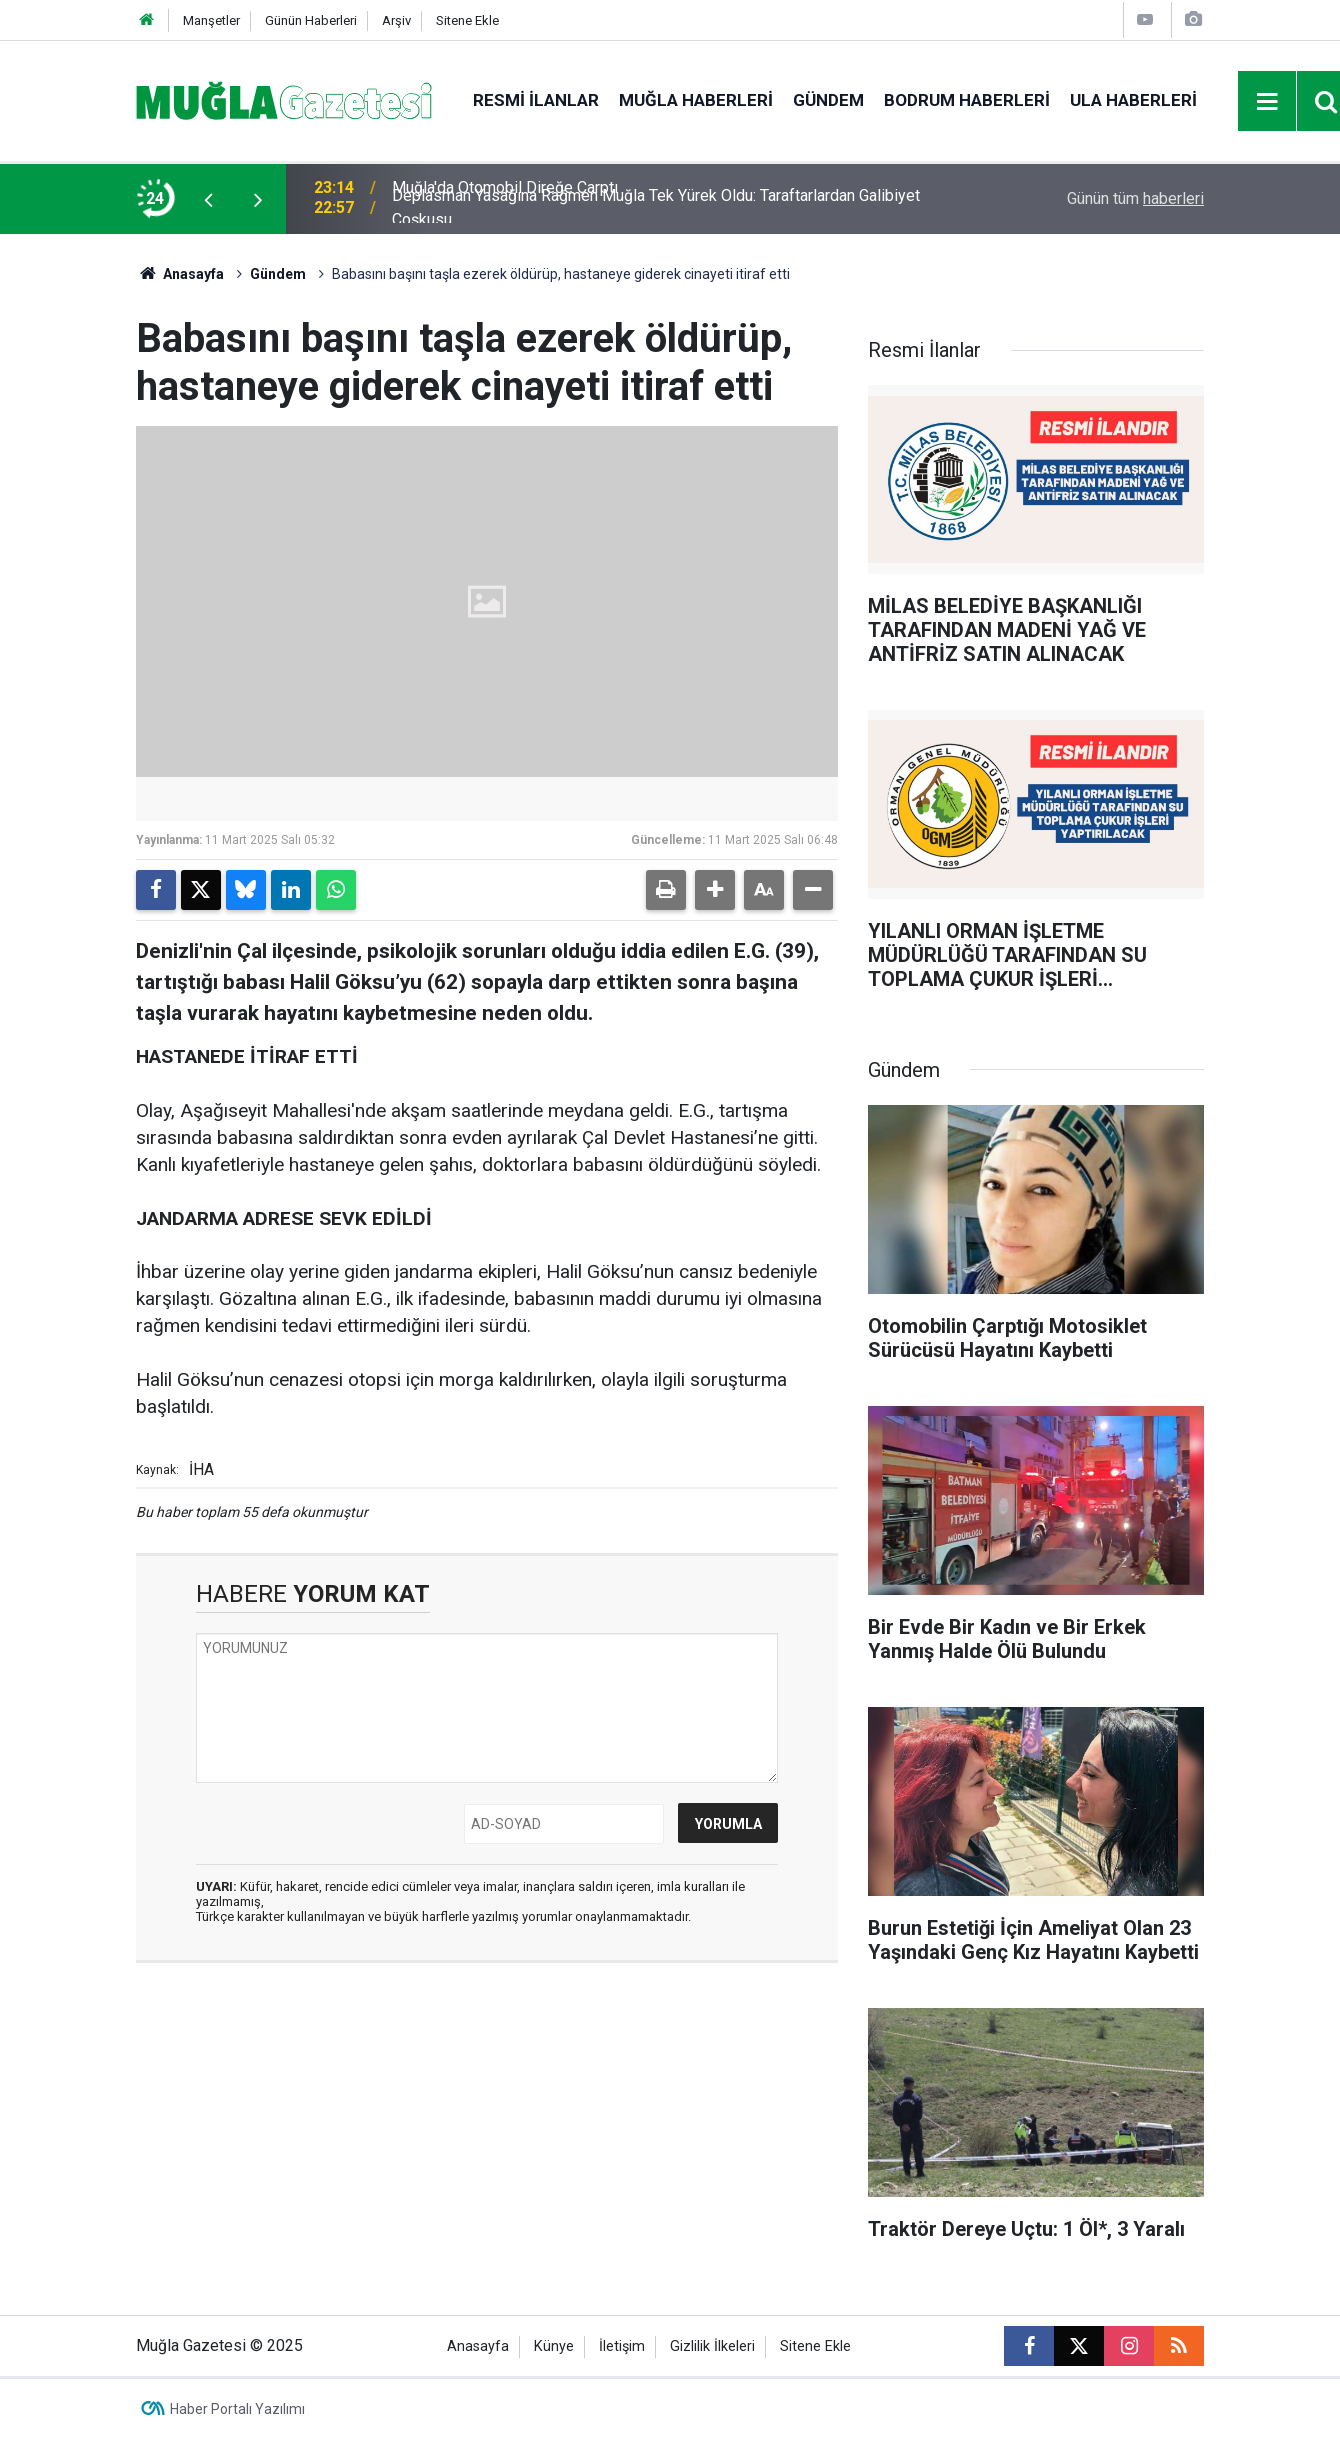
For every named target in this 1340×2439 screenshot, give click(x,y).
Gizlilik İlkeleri (712, 2346)
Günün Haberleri (311, 20)
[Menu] (1268, 102)
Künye (554, 2346)
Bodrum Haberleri (967, 100)
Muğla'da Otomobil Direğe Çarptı (505, 198)
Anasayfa (180, 274)
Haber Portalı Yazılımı (237, 2409)
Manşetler (211, 20)
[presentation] (208, 199)
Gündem (828, 100)
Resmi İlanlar (536, 100)
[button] (715, 890)
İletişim (622, 2346)
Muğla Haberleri (696, 100)
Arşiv (396, 20)
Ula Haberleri (1133, 100)
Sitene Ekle (467, 20)
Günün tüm (1135, 198)
